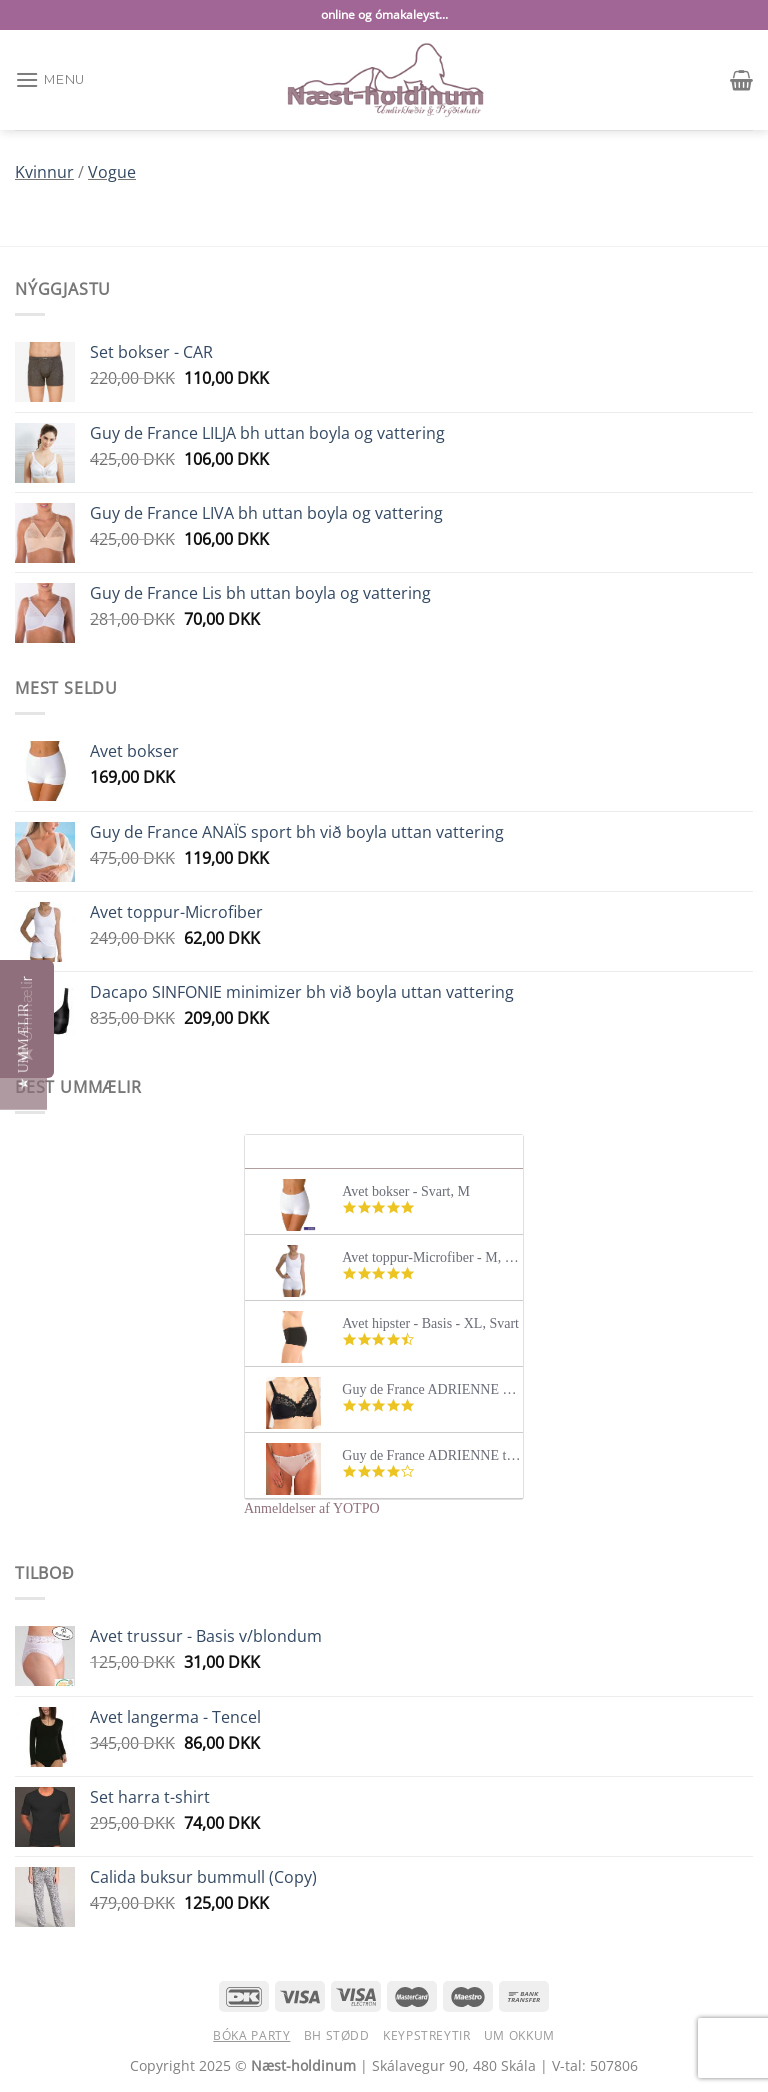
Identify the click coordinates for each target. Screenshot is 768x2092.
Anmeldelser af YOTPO (312, 1508)
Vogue (112, 172)
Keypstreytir (426, 2035)
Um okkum (519, 2035)
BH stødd (337, 2035)
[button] (23, 1046)
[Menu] (50, 79)
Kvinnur (44, 172)
